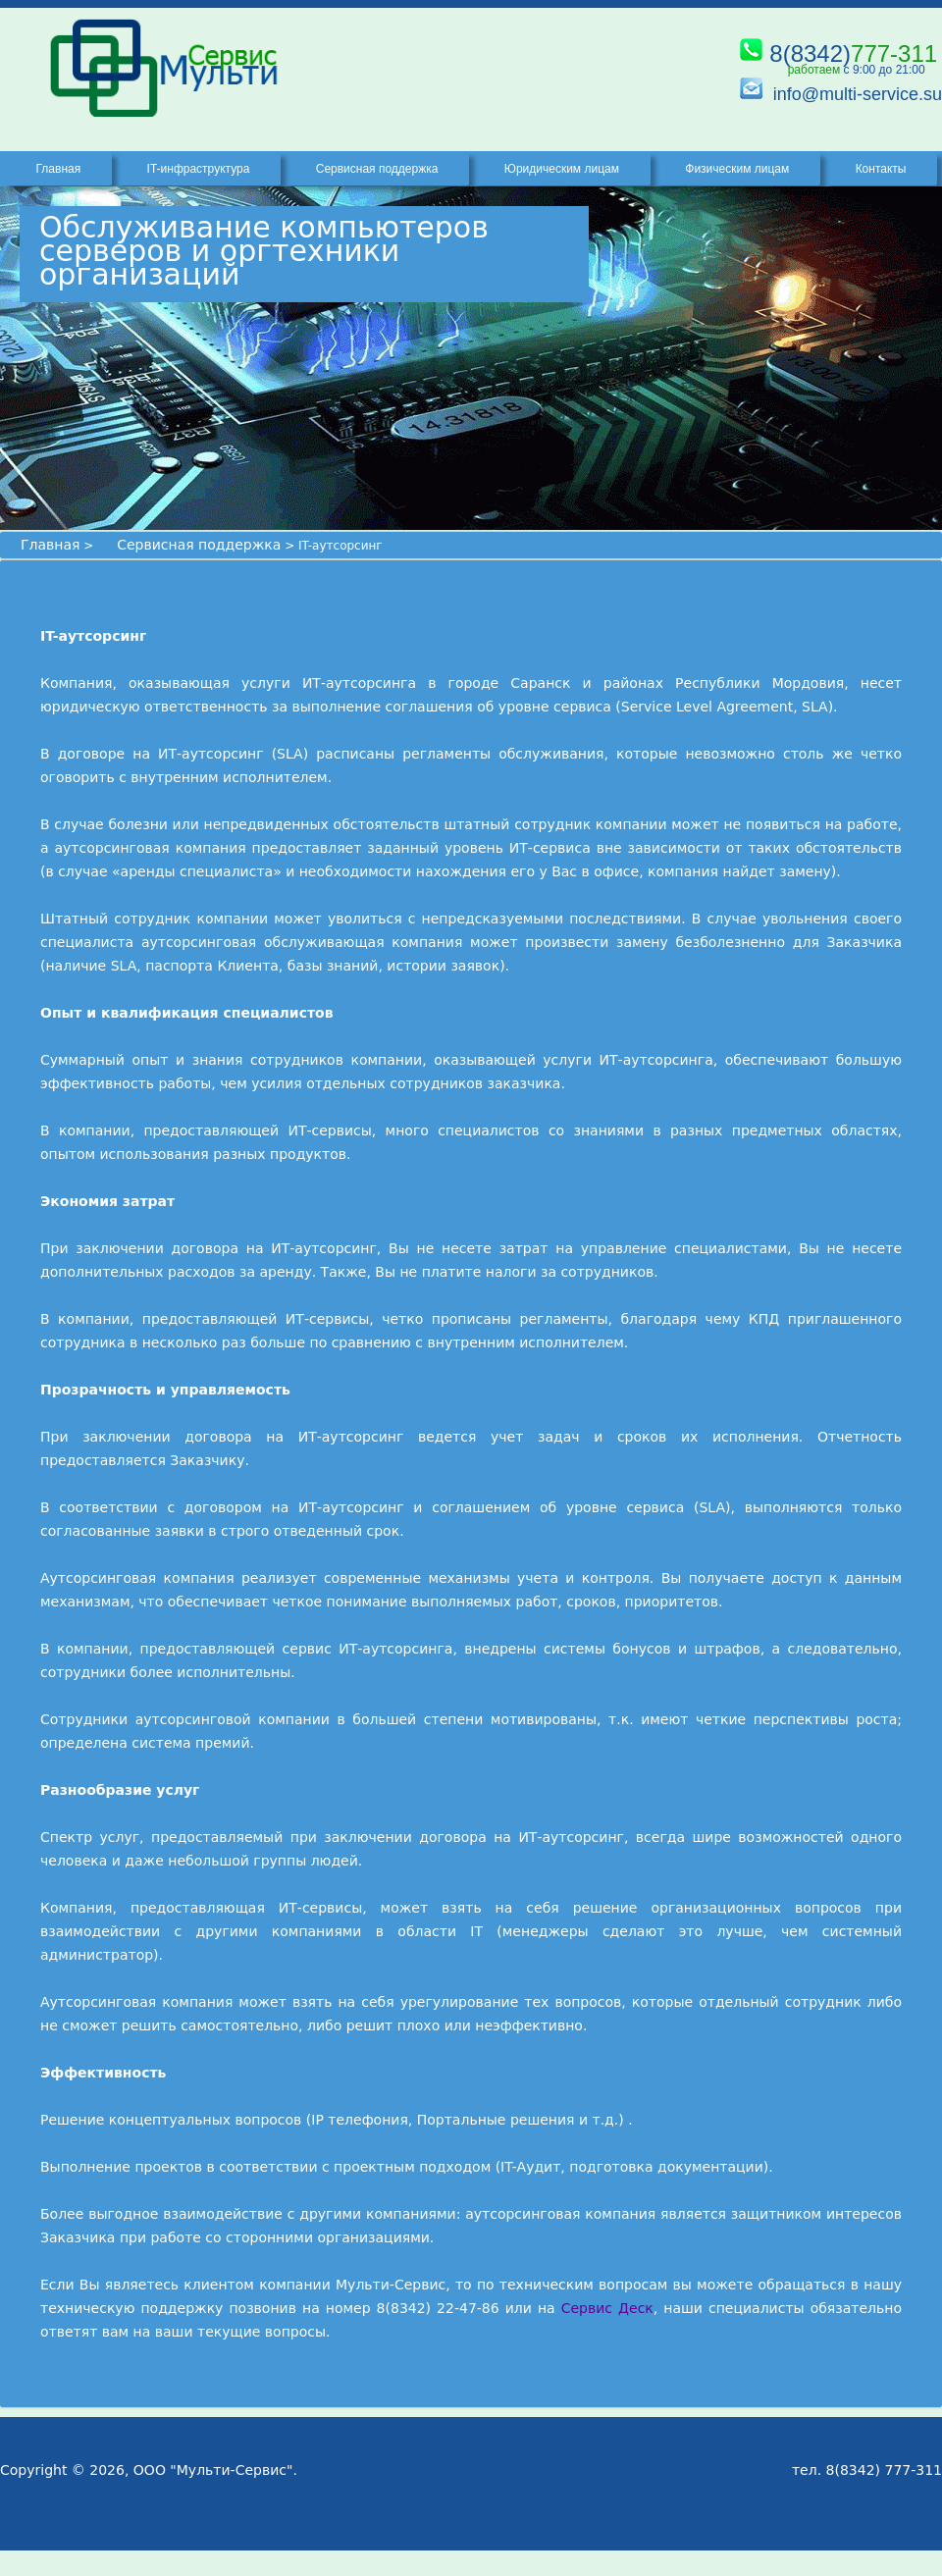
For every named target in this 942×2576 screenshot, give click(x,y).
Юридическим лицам (561, 169)
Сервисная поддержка (199, 544)
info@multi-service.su (857, 94)
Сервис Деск (607, 2308)
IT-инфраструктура (198, 169)
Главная (50, 544)
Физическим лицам (737, 169)
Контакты (881, 169)
